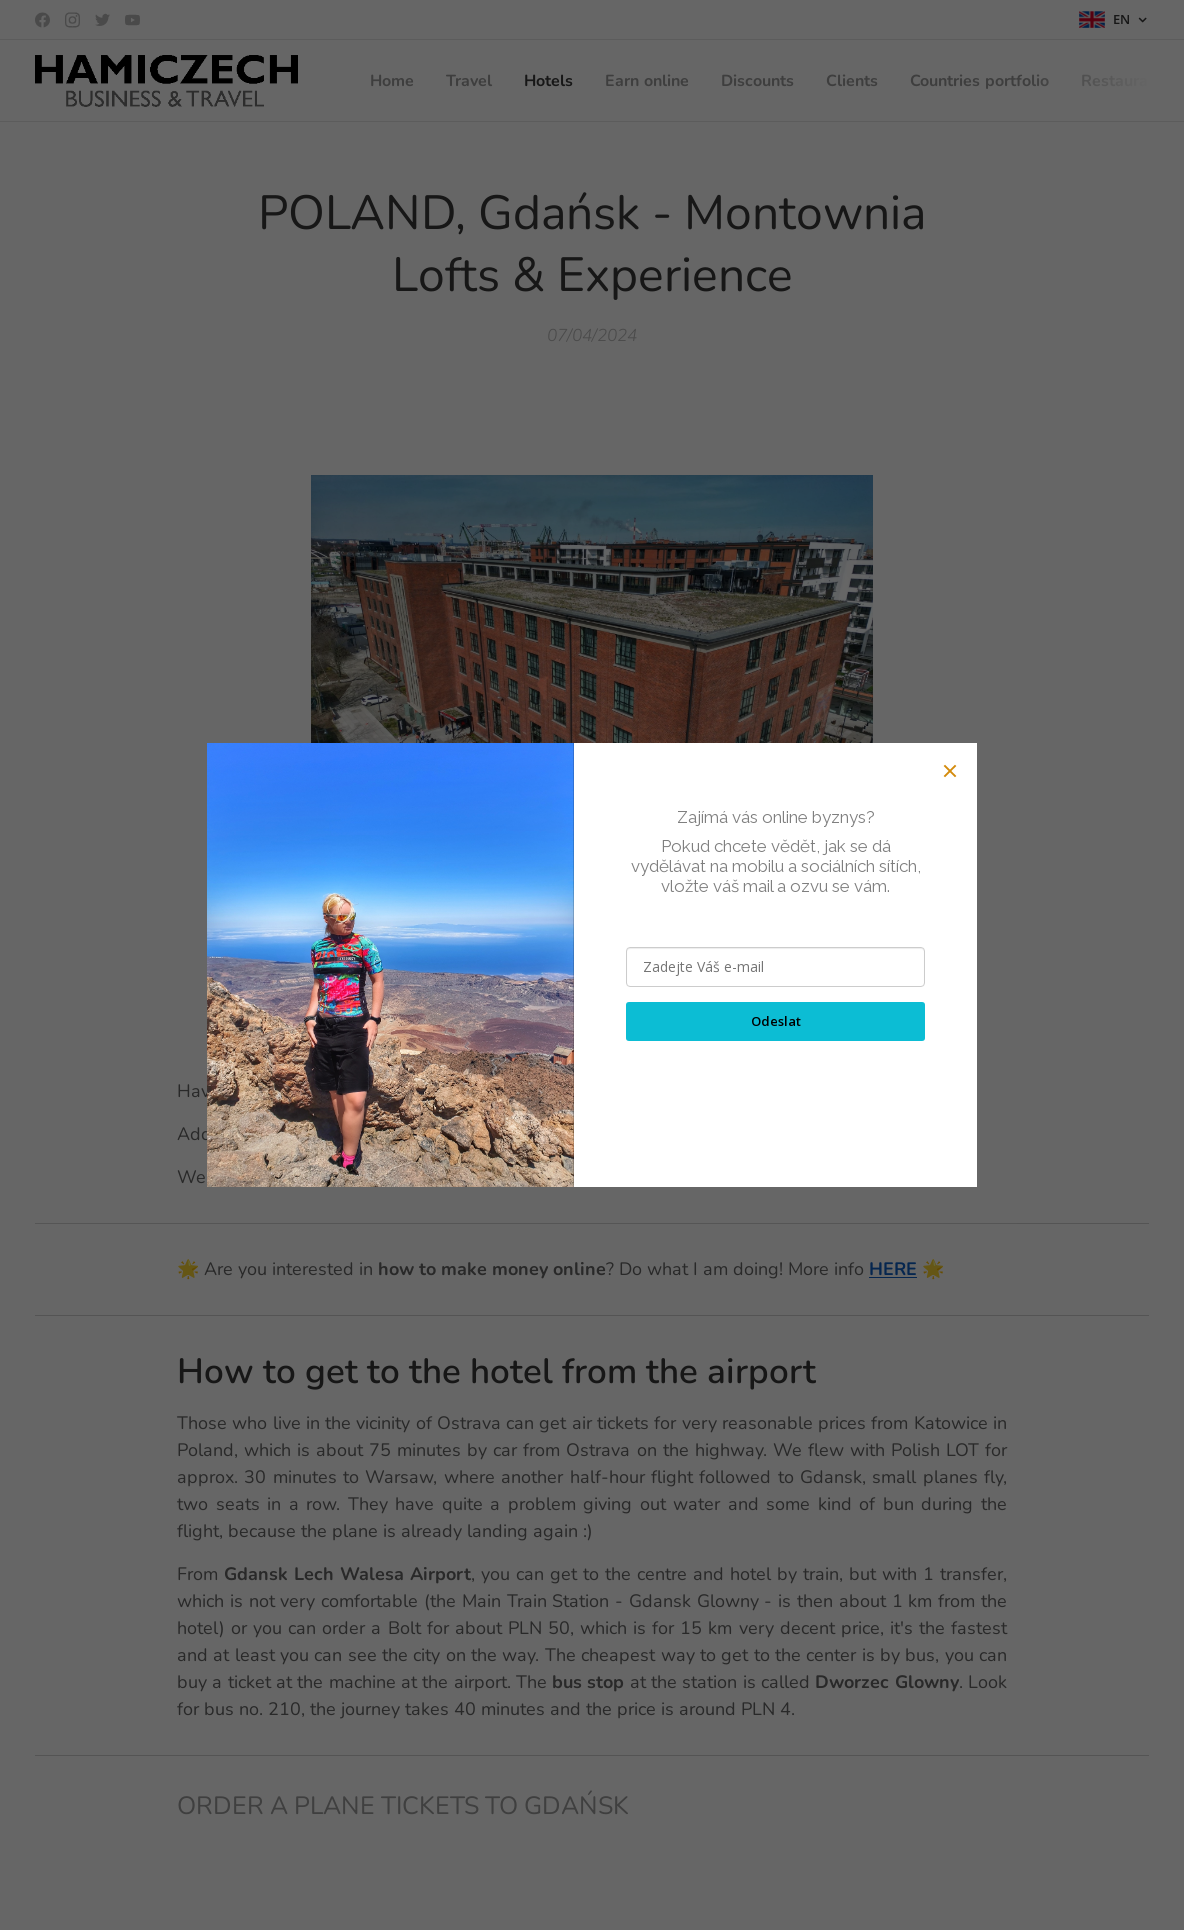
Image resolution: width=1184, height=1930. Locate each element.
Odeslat (776, 1021)
